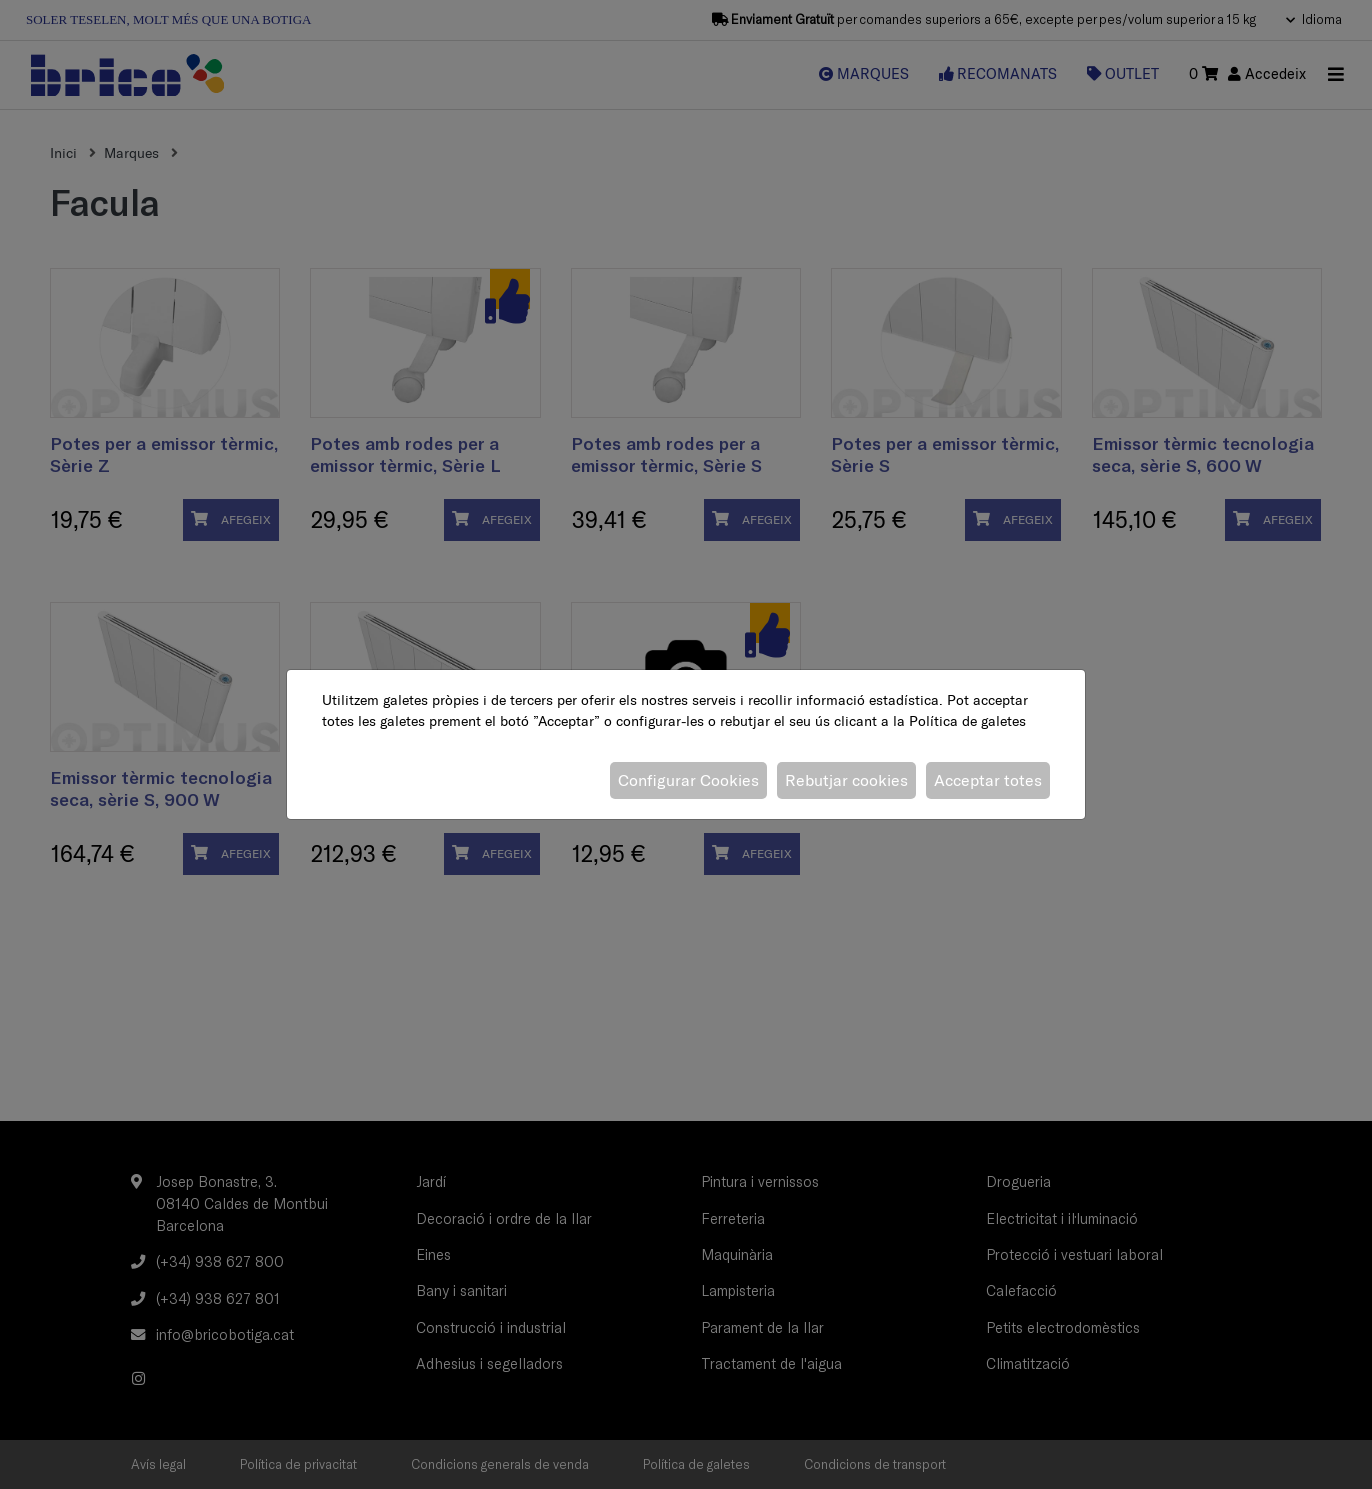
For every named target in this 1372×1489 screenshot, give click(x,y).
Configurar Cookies (688, 780)
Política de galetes (967, 721)
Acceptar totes (988, 780)
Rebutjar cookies (846, 780)
